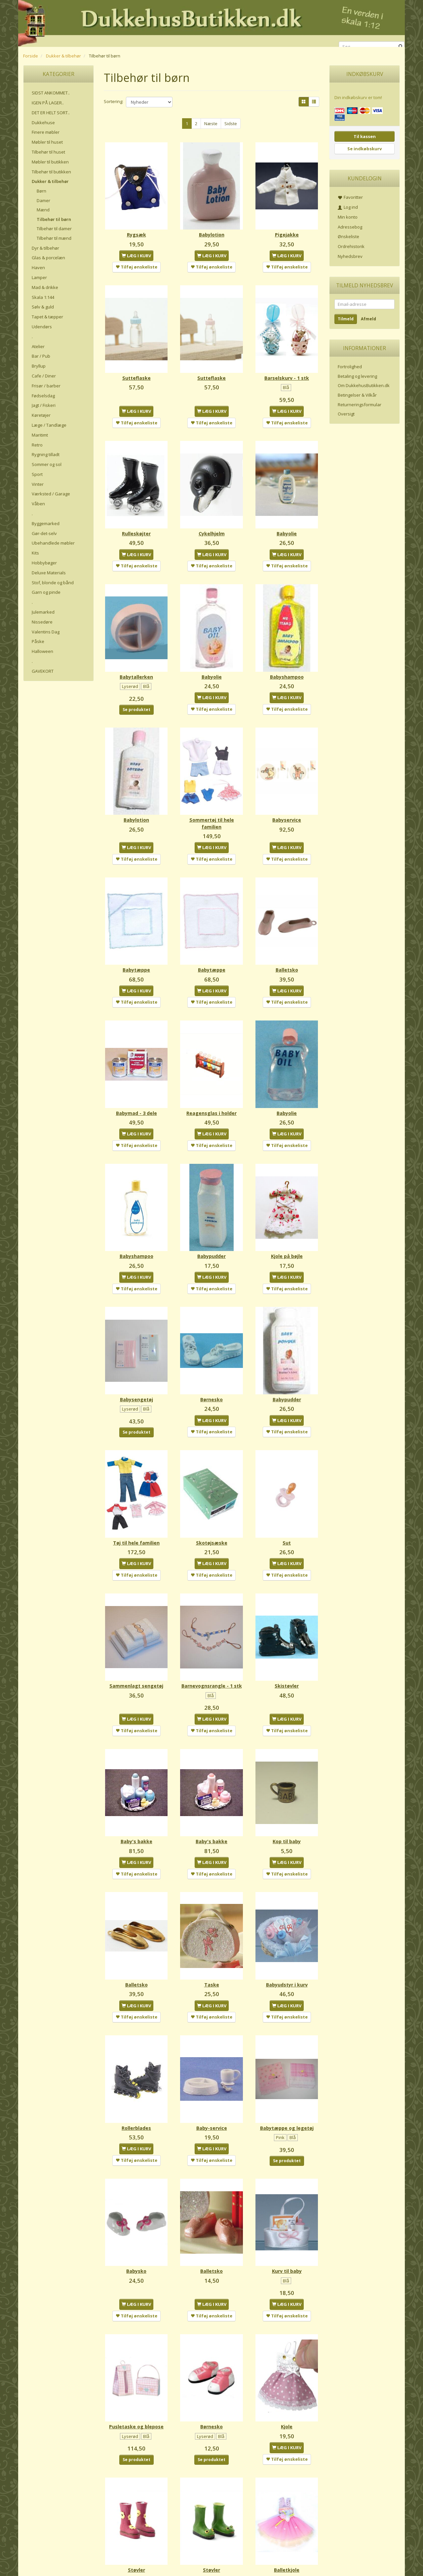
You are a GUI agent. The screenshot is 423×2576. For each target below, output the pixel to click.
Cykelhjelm (212, 514)
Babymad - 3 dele (136, 1069)
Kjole (286, 2334)
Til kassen (365, 136)
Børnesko (211, 1343)
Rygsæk (136, 228)
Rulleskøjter (136, 514)
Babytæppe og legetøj (287, 2048)
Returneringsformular (359, 405)
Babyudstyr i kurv (287, 1911)
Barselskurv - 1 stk (286, 365)
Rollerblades (136, 2048)
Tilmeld (346, 319)
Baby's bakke (136, 1774)
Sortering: (113, 101)
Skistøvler (287, 1617)
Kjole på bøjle (287, 1206)
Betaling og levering (357, 376)
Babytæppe (136, 932)
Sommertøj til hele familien (211, 791)
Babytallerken (136, 651)
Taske (211, 1911)
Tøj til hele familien (136, 1480)
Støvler (136, 2471)
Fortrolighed (350, 367)
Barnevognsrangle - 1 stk (211, 1620)
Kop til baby (287, 1774)
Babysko (136, 2185)
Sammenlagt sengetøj (136, 1617)
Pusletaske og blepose (136, 2334)
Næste (210, 123)
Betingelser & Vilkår (357, 395)
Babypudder (211, 1206)
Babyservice (286, 788)
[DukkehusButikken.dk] (211, 22)
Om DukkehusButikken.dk (364, 385)
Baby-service (211, 2048)
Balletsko (287, 932)
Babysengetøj (136, 1343)
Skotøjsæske (211, 1480)
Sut (287, 1480)
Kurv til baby (287, 2185)
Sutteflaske (136, 365)
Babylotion (211, 228)
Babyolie (287, 514)
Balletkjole (286, 2471)
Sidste (230, 123)
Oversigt (346, 414)
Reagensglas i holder (211, 1069)
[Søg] (401, 47)
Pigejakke (287, 228)
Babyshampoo (287, 651)
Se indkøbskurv (364, 149)
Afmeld (368, 319)
